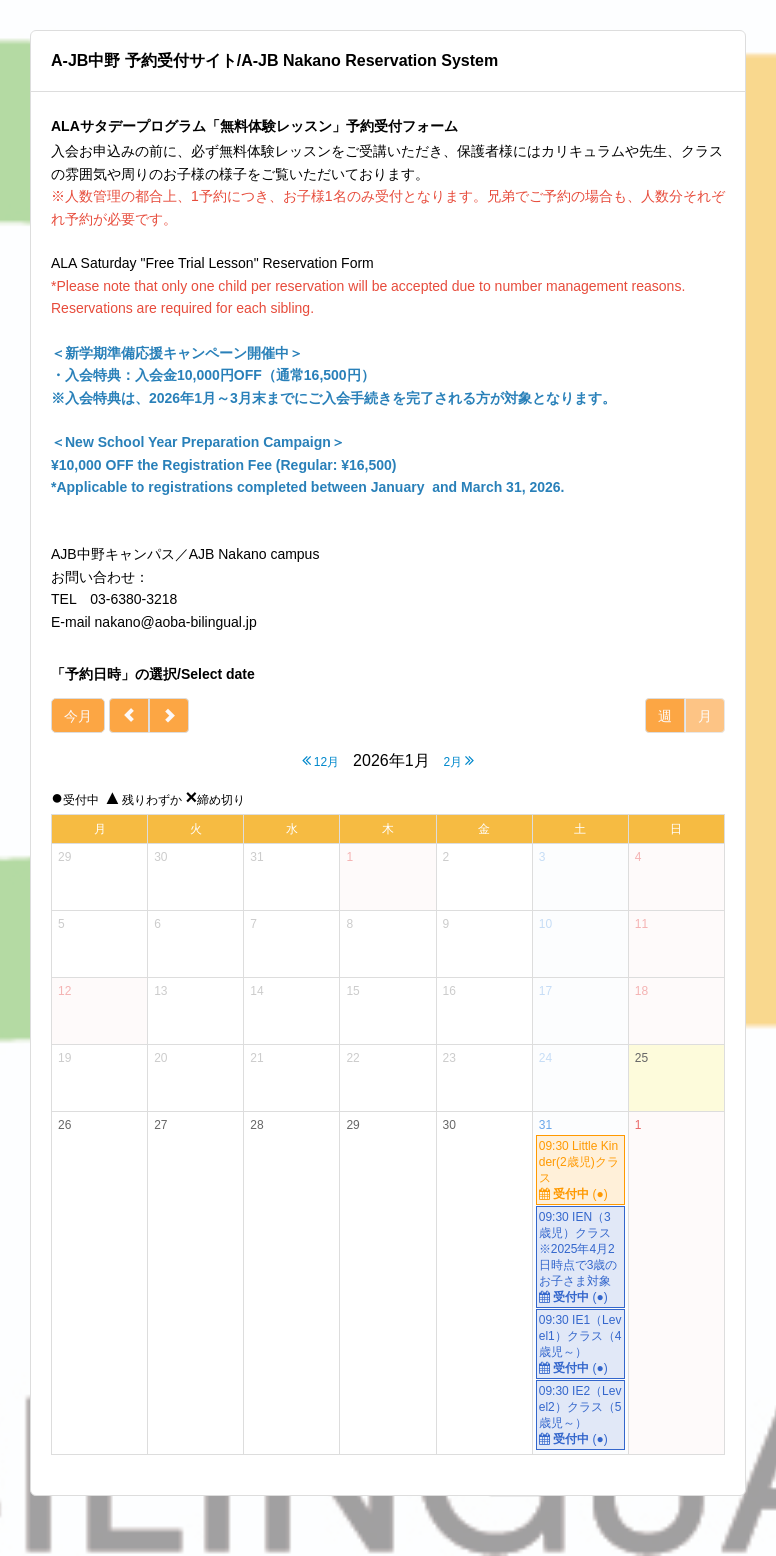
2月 (458, 760)
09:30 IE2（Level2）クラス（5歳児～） (580, 1415)
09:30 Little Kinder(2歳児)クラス (580, 1170)
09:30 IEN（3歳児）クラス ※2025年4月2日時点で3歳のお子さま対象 (581, 1257)
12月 (321, 760)
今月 (78, 716)
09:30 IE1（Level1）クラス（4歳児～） (580, 1344)
